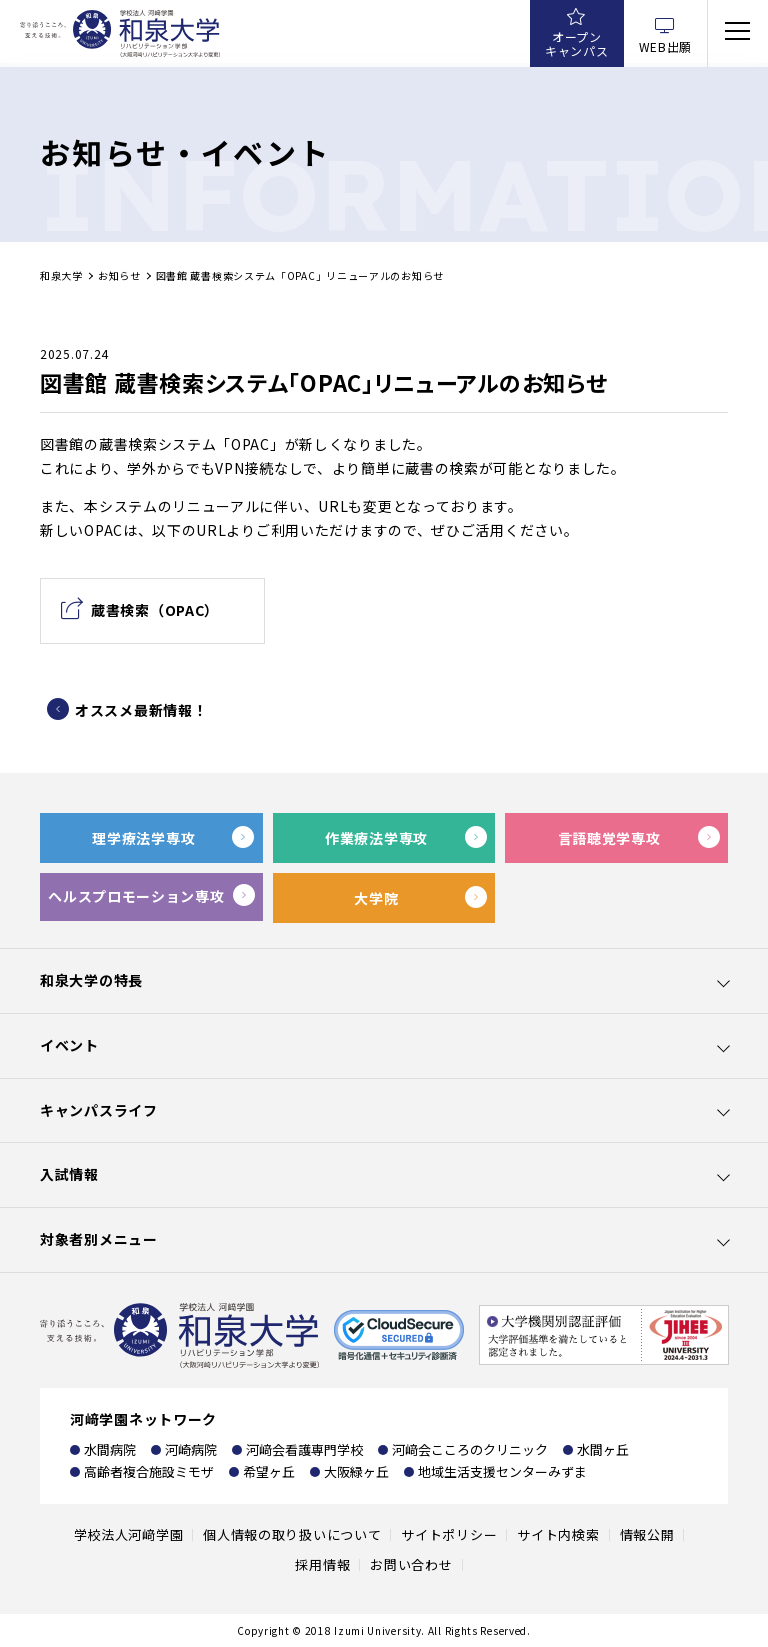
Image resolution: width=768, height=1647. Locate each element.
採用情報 (322, 1564)
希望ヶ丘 (269, 1471)
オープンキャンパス (577, 43)
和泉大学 (61, 275)
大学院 (376, 898)
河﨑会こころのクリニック (470, 1449)
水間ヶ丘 (603, 1449)
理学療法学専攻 (143, 838)
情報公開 (647, 1534)
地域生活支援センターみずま (502, 1471)
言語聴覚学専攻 (609, 838)
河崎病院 (191, 1449)
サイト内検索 (558, 1534)
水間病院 (110, 1449)
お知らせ (119, 275)
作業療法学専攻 (376, 838)
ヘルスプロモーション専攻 (136, 896)
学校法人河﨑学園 (129, 1534)
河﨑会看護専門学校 (304, 1449)
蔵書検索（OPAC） (155, 610)
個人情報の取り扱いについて (292, 1534)
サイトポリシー (449, 1534)
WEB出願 (666, 46)
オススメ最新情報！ (141, 710)
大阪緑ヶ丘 (356, 1471)
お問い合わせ (411, 1564)
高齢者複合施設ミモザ (149, 1471)
